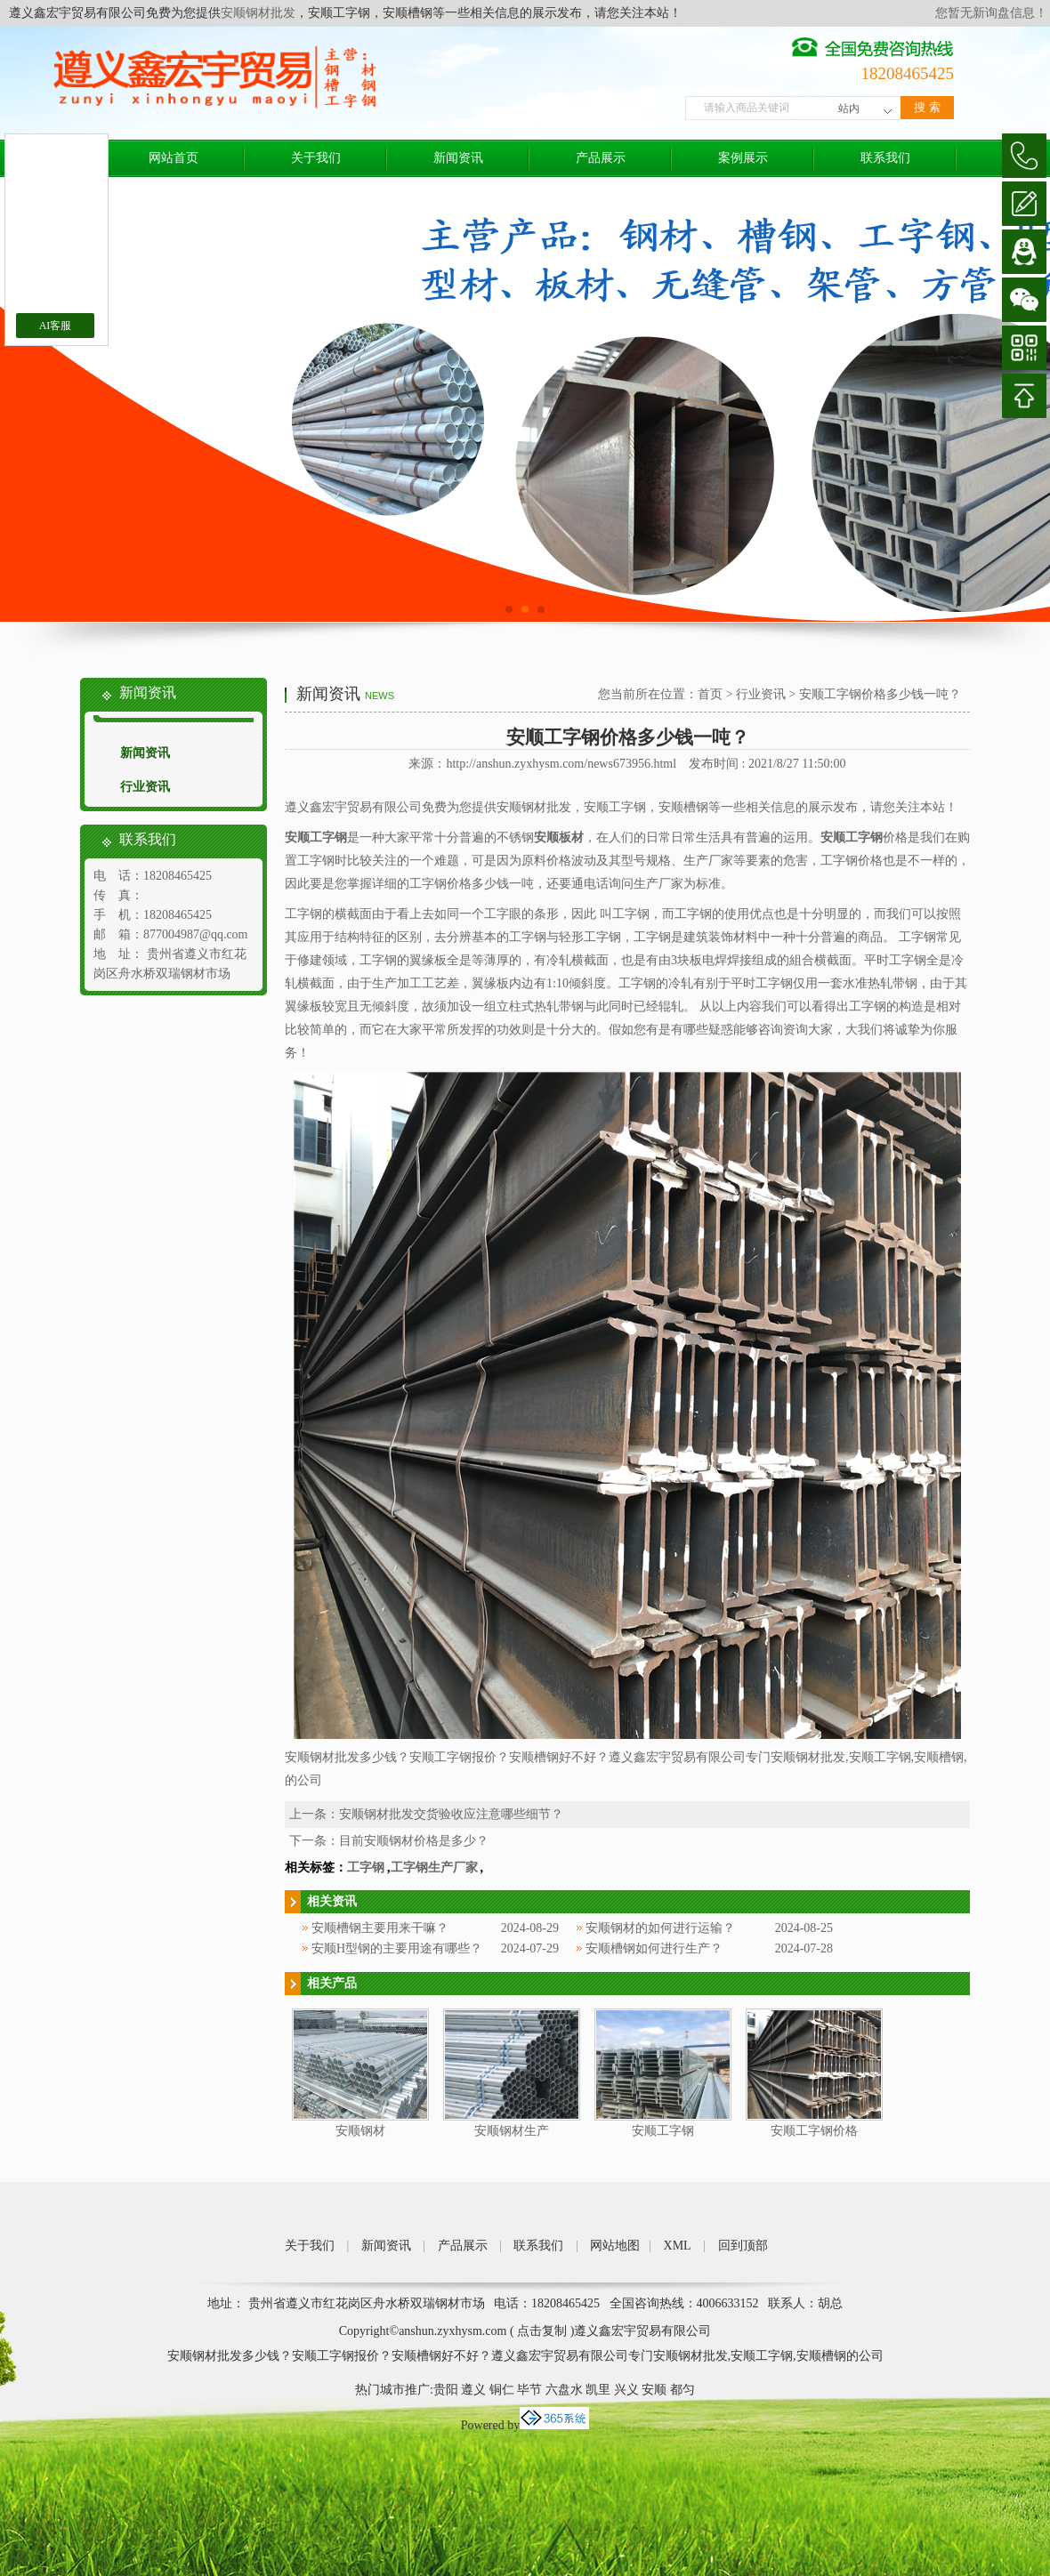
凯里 (598, 2389)
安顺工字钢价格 (814, 2130)
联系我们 (885, 158)
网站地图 (615, 2245)
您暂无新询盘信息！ (991, 13)
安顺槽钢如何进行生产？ (654, 1948)
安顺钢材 (360, 2130)
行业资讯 (145, 786)
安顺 (654, 2389)
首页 (710, 694)
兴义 (626, 2389)
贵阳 (445, 2389)
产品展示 (601, 158)
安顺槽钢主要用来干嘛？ (379, 1928)
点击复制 (542, 2331)
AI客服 (55, 325)
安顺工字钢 (663, 2130)
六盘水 (564, 2389)
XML (677, 2245)
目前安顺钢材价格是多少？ (414, 1840)
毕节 (529, 2389)
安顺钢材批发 (258, 13)
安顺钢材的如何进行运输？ (660, 1928)
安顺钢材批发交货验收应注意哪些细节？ (451, 1814)
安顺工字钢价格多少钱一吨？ (880, 694)
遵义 (473, 2389)
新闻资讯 (458, 158)
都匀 (682, 2389)
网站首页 (173, 158)
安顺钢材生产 (511, 2130)
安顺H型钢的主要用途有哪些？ (396, 1948)
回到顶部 (743, 2245)
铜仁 (501, 2389)
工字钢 (365, 1867)
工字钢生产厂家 (434, 1867)
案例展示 (743, 158)
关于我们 (316, 158)
